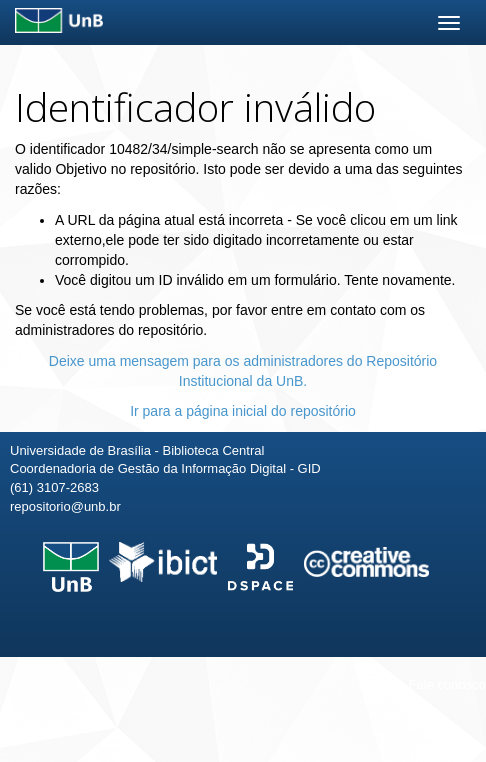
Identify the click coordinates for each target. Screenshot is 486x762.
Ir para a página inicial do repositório (243, 411)
